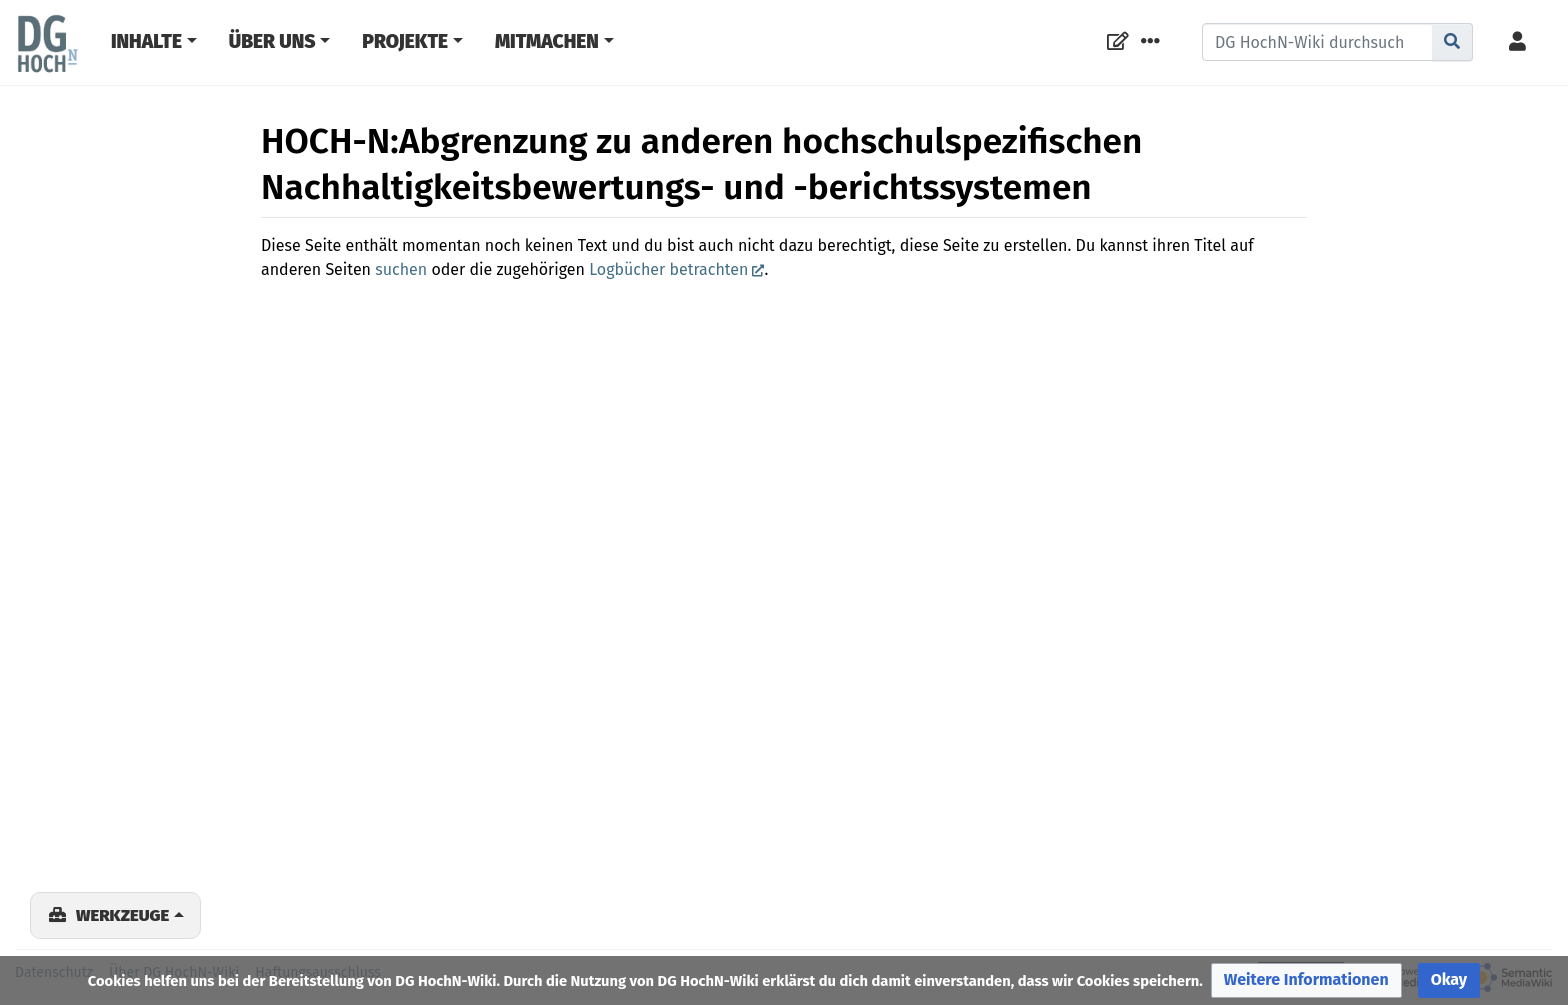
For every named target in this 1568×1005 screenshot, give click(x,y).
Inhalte (146, 41)
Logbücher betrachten (668, 269)
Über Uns (272, 41)
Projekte (405, 41)
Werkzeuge (122, 915)
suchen (401, 269)
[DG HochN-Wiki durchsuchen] (1317, 42)
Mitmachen (547, 41)
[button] (1306, 980)
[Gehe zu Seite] (1452, 42)
